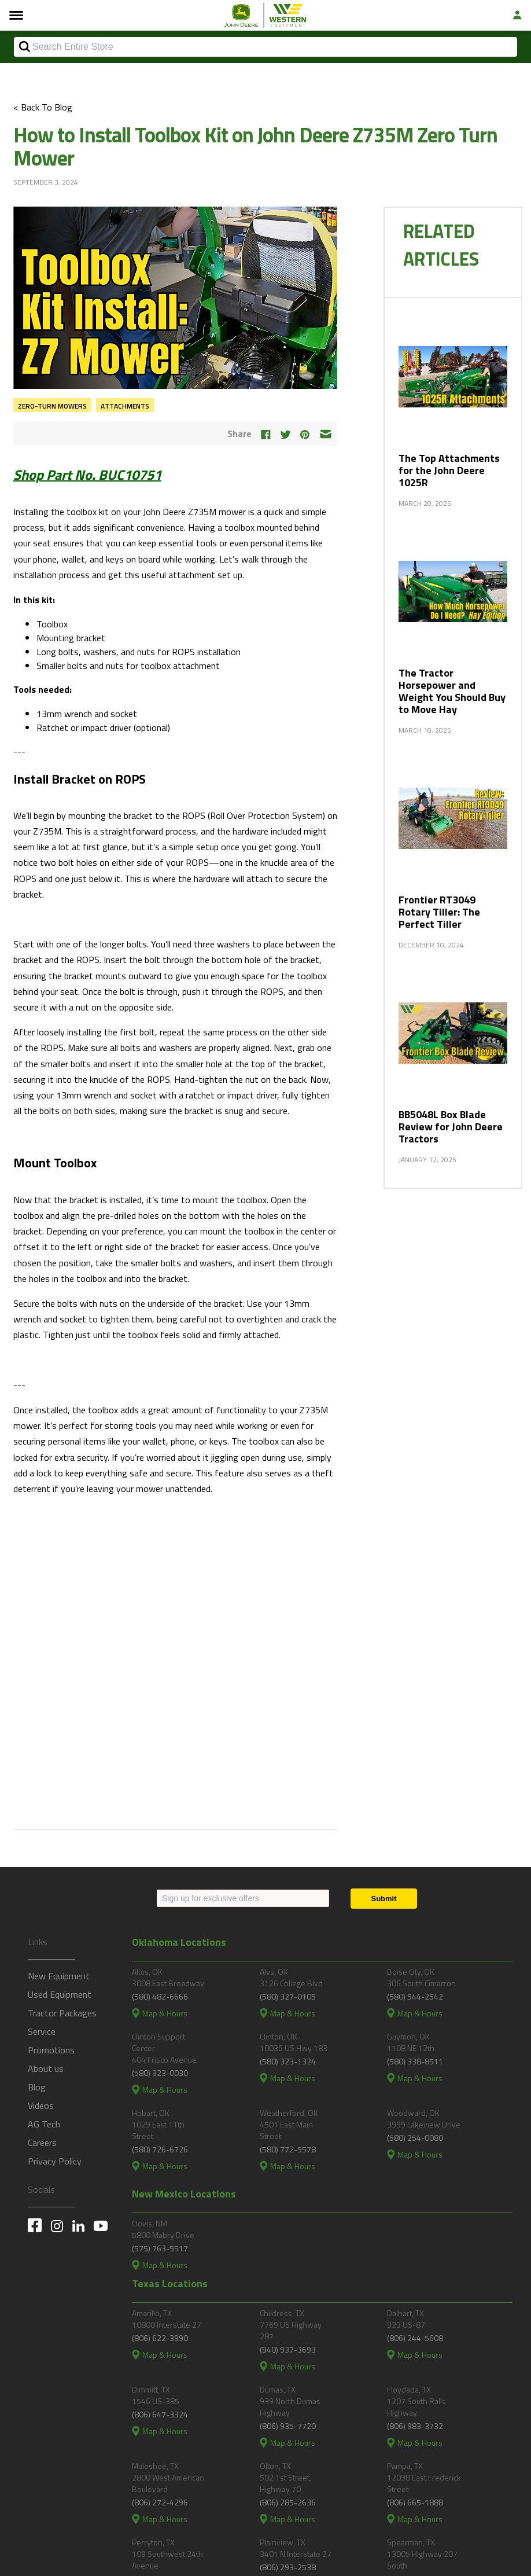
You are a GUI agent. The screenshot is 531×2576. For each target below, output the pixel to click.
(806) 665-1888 (415, 2502)
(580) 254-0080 (415, 2138)
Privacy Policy (55, 2161)
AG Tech (44, 2124)
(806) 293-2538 (288, 2567)
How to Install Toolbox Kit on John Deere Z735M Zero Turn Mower (255, 146)
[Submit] (384, 1898)
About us (46, 2068)
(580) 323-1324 (288, 2061)
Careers (42, 2142)
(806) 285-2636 (288, 2502)
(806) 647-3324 (160, 2414)
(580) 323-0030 (160, 2073)
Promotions (51, 2050)
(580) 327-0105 (288, 1996)
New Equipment (59, 1976)
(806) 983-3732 (415, 2426)
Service (42, 2031)
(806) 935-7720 (288, 2426)
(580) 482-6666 (160, 1996)
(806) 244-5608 (415, 2338)
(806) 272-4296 (160, 2502)
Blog (37, 2087)
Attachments (125, 405)
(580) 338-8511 (415, 2061)
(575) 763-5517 (160, 2248)
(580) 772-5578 (288, 2149)
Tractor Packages (62, 2013)
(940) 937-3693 (288, 2349)
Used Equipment (59, 1994)
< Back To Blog (42, 107)
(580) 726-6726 (160, 2149)
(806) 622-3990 (160, 2338)
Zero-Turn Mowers (52, 405)
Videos (41, 2105)
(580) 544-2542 (415, 1996)
